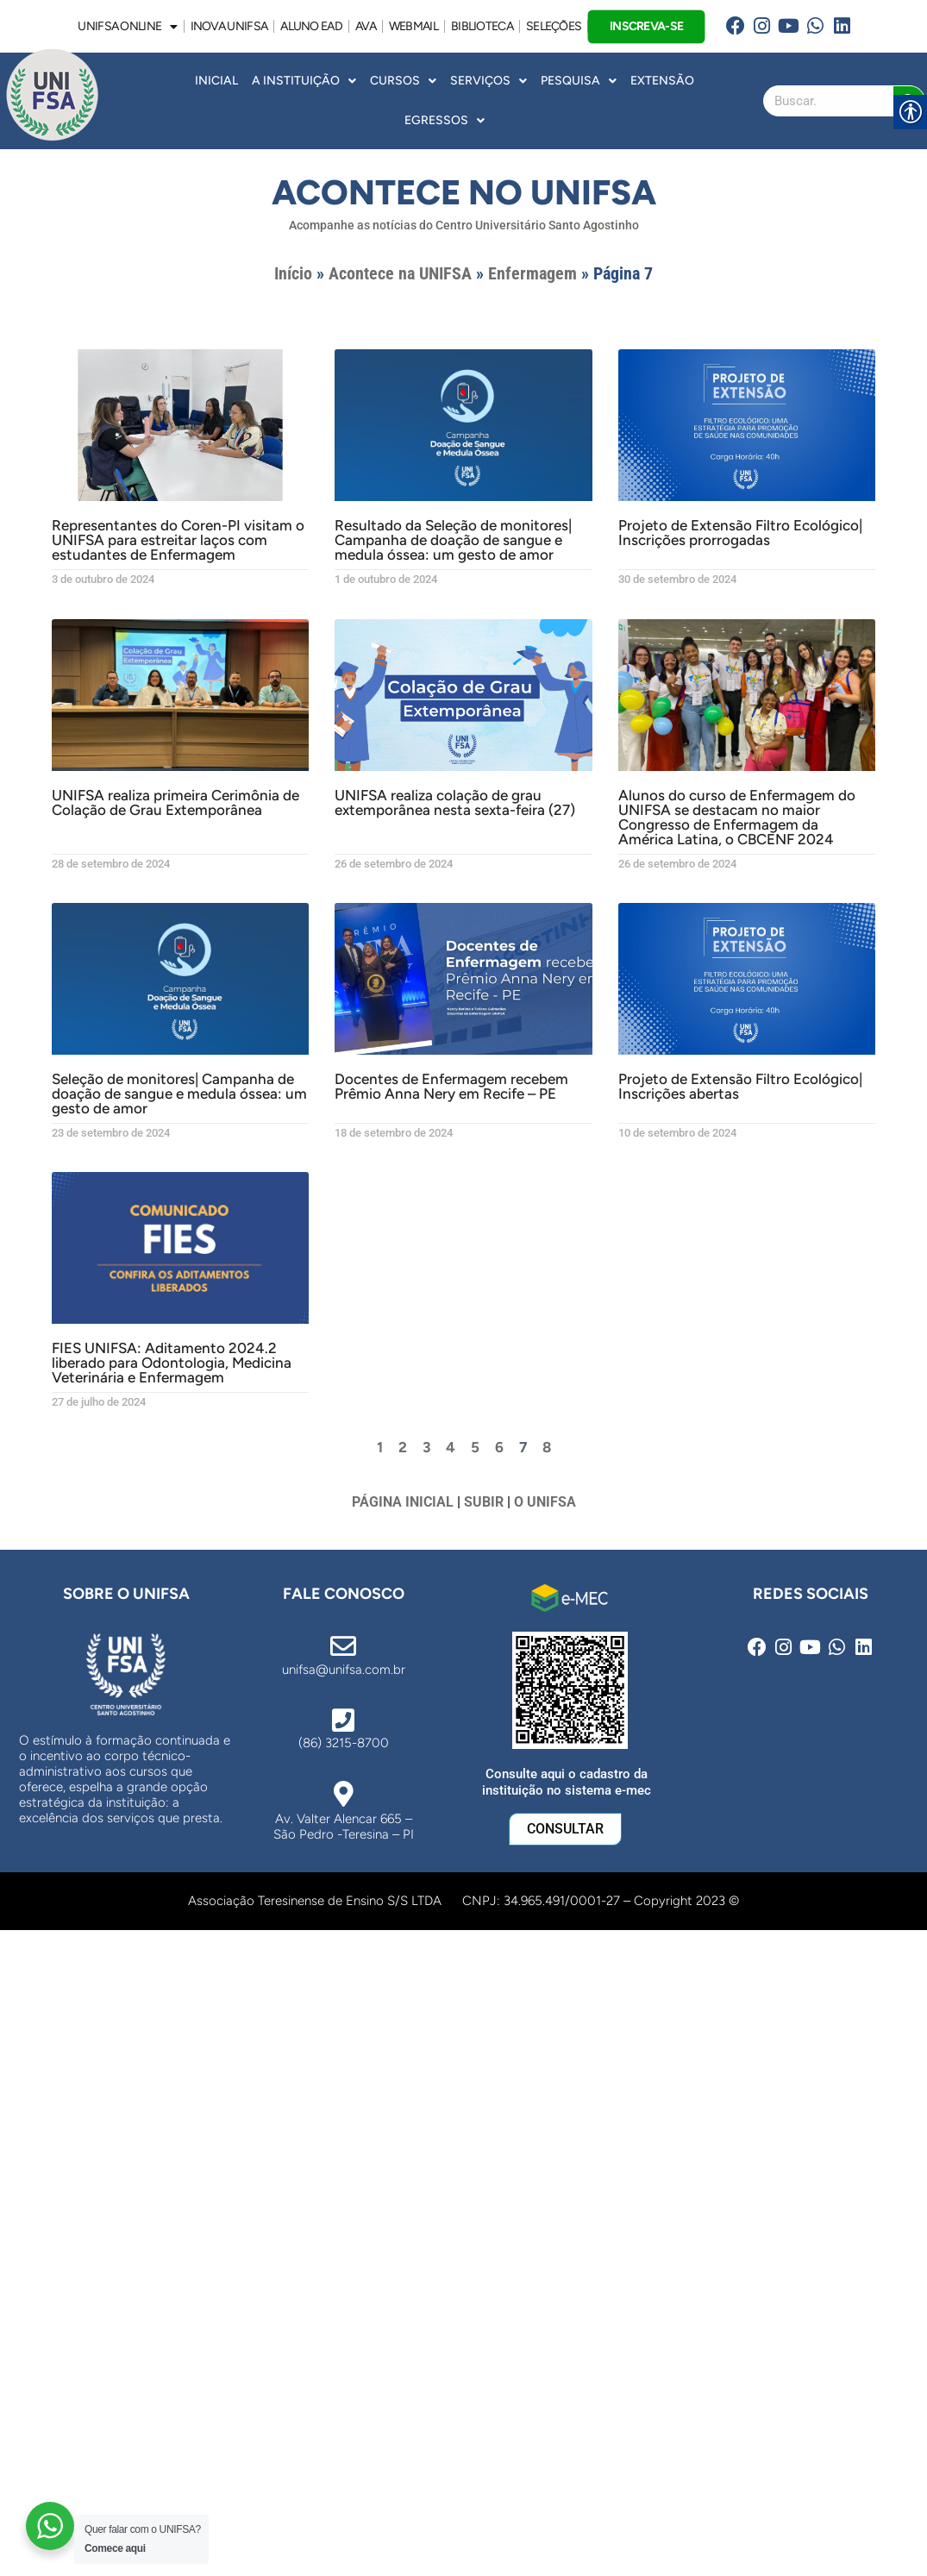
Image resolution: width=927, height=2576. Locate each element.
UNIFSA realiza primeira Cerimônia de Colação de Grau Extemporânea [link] (175, 802)
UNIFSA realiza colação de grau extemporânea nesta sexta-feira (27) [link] (455, 802)
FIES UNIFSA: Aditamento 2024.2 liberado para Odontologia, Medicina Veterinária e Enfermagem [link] (171, 1362)
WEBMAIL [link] (413, 26)
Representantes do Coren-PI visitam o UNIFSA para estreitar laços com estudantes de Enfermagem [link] (178, 540)
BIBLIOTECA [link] (482, 26)
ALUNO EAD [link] (311, 26)
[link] (736, 26)
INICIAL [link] (216, 80)
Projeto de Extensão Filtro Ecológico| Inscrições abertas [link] (740, 1086)
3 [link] (426, 1447)
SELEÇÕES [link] (553, 26)
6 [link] (499, 1447)
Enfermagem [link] (532, 273)
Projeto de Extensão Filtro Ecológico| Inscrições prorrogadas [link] (740, 532)
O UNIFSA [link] (545, 1502)
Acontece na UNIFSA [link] (400, 273)
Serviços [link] (488, 81)
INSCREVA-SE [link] (647, 25)
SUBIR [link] (484, 1502)
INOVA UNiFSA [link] (229, 26)
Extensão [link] (662, 80)
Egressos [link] (444, 120)
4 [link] (450, 1447)
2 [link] (402, 1447)
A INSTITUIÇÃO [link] (304, 81)
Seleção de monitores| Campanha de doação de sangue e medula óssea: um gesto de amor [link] (179, 1093)
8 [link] (546, 1447)
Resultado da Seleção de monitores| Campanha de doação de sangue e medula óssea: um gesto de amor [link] (453, 540)
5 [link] (475, 1447)
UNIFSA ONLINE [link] (127, 26)
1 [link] (380, 1447)
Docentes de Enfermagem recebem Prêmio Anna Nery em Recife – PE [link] (451, 1086)
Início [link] (293, 273)
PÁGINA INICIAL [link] (403, 1502)
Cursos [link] (403, 81)
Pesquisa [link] (579, 81)
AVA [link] (365, 26)
